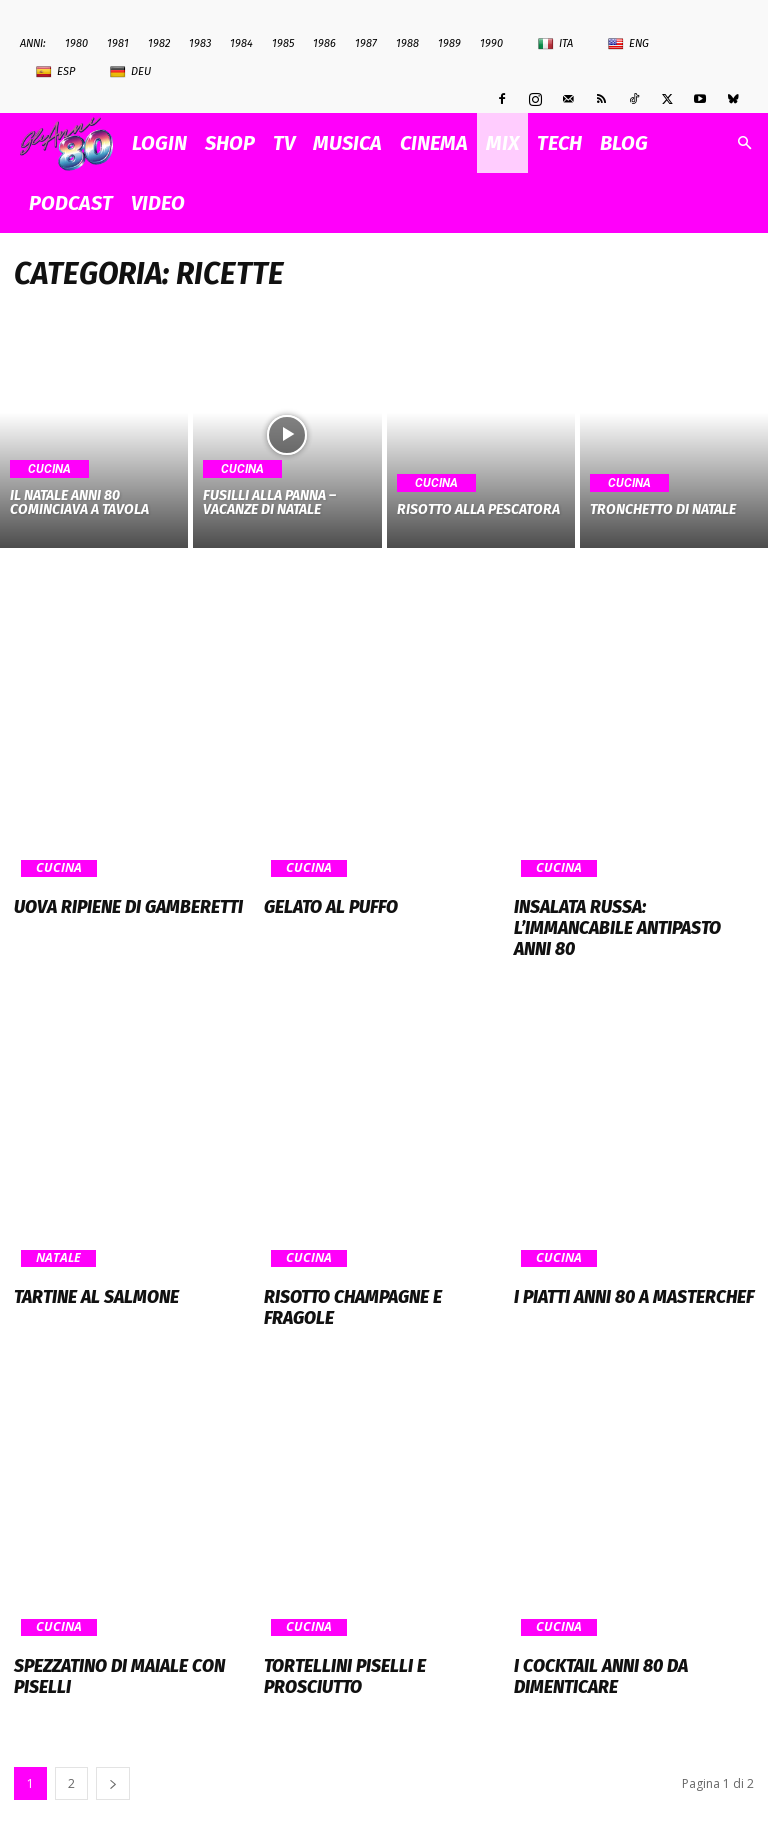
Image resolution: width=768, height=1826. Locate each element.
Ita (555, 44)
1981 (118, 43)
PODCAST (71, 203)
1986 (324, 43)
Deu (130, 72)
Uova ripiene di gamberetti (112, 906)
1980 (76, 43)
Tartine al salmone (86, 1269)
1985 (283, 43)
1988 (407, 43)
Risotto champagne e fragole (373, 1269)
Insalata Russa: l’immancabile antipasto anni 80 (626, 915)
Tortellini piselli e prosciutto (378, 1614)
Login (159, 143)
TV (284, 143)
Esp (55, 72)
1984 (241, 43)
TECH (559, 143)
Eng (628, 44)
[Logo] (71, 143)
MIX (502, 143)
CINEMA (434, 143)
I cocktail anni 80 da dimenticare (590, 1623)
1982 (159, 43)
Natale (57, 1232)
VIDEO (158, 203)
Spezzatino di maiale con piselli (132, 1614)
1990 (491, 43)
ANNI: (33, 43)
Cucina (49, 469)
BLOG (624, 143)
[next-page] (113, 1725)
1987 (366, 43)
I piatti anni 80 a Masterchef (618, 1269)
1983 (200, 43)
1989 (449, 43)
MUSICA (347, 143)
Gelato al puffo (322, 906)
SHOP (230, 143)
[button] (744, 143)
